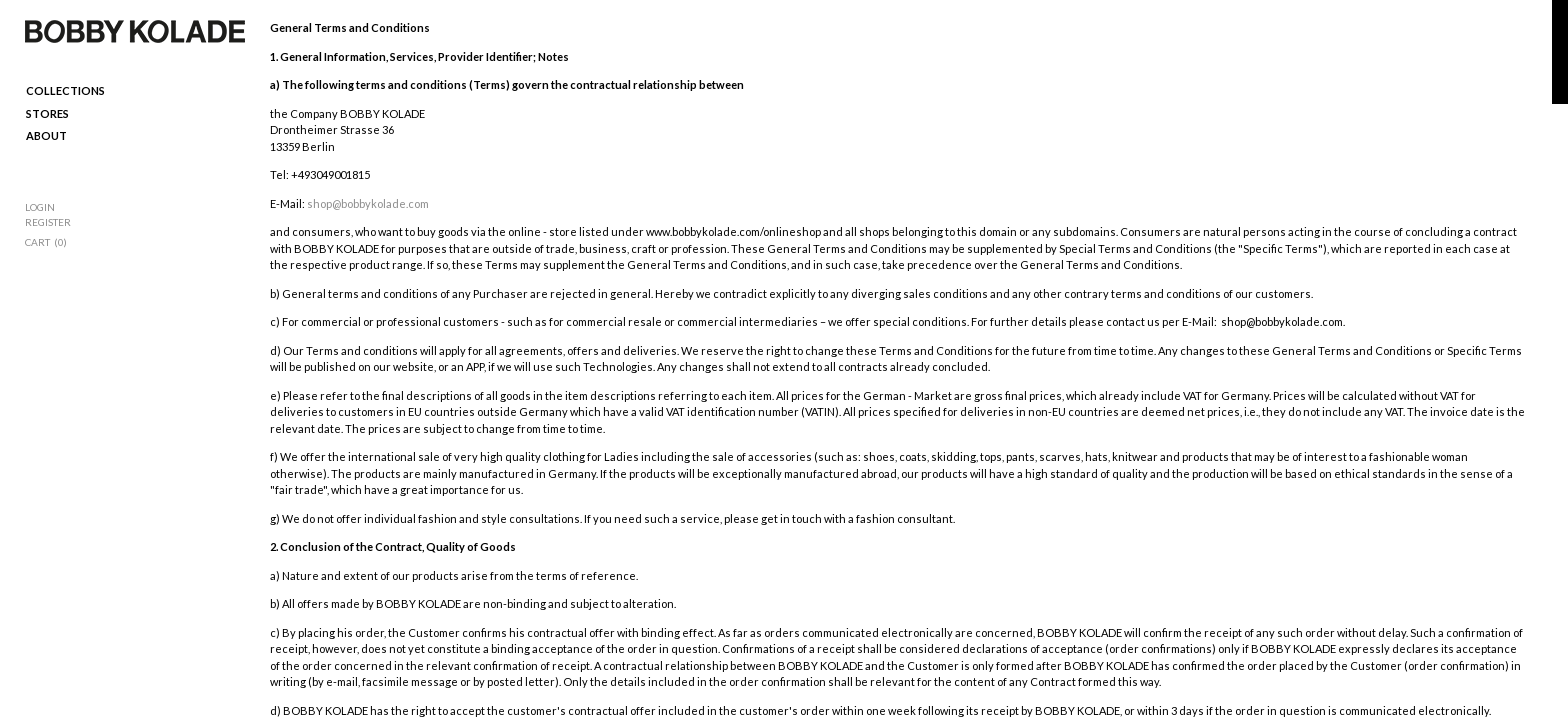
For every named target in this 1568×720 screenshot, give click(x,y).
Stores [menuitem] (47, 113)
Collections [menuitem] (65, 90)
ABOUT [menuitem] (46, 135)
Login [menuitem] (40, 207)
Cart (37, 242)
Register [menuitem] (48, 222)
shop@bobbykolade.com (368, 203)
